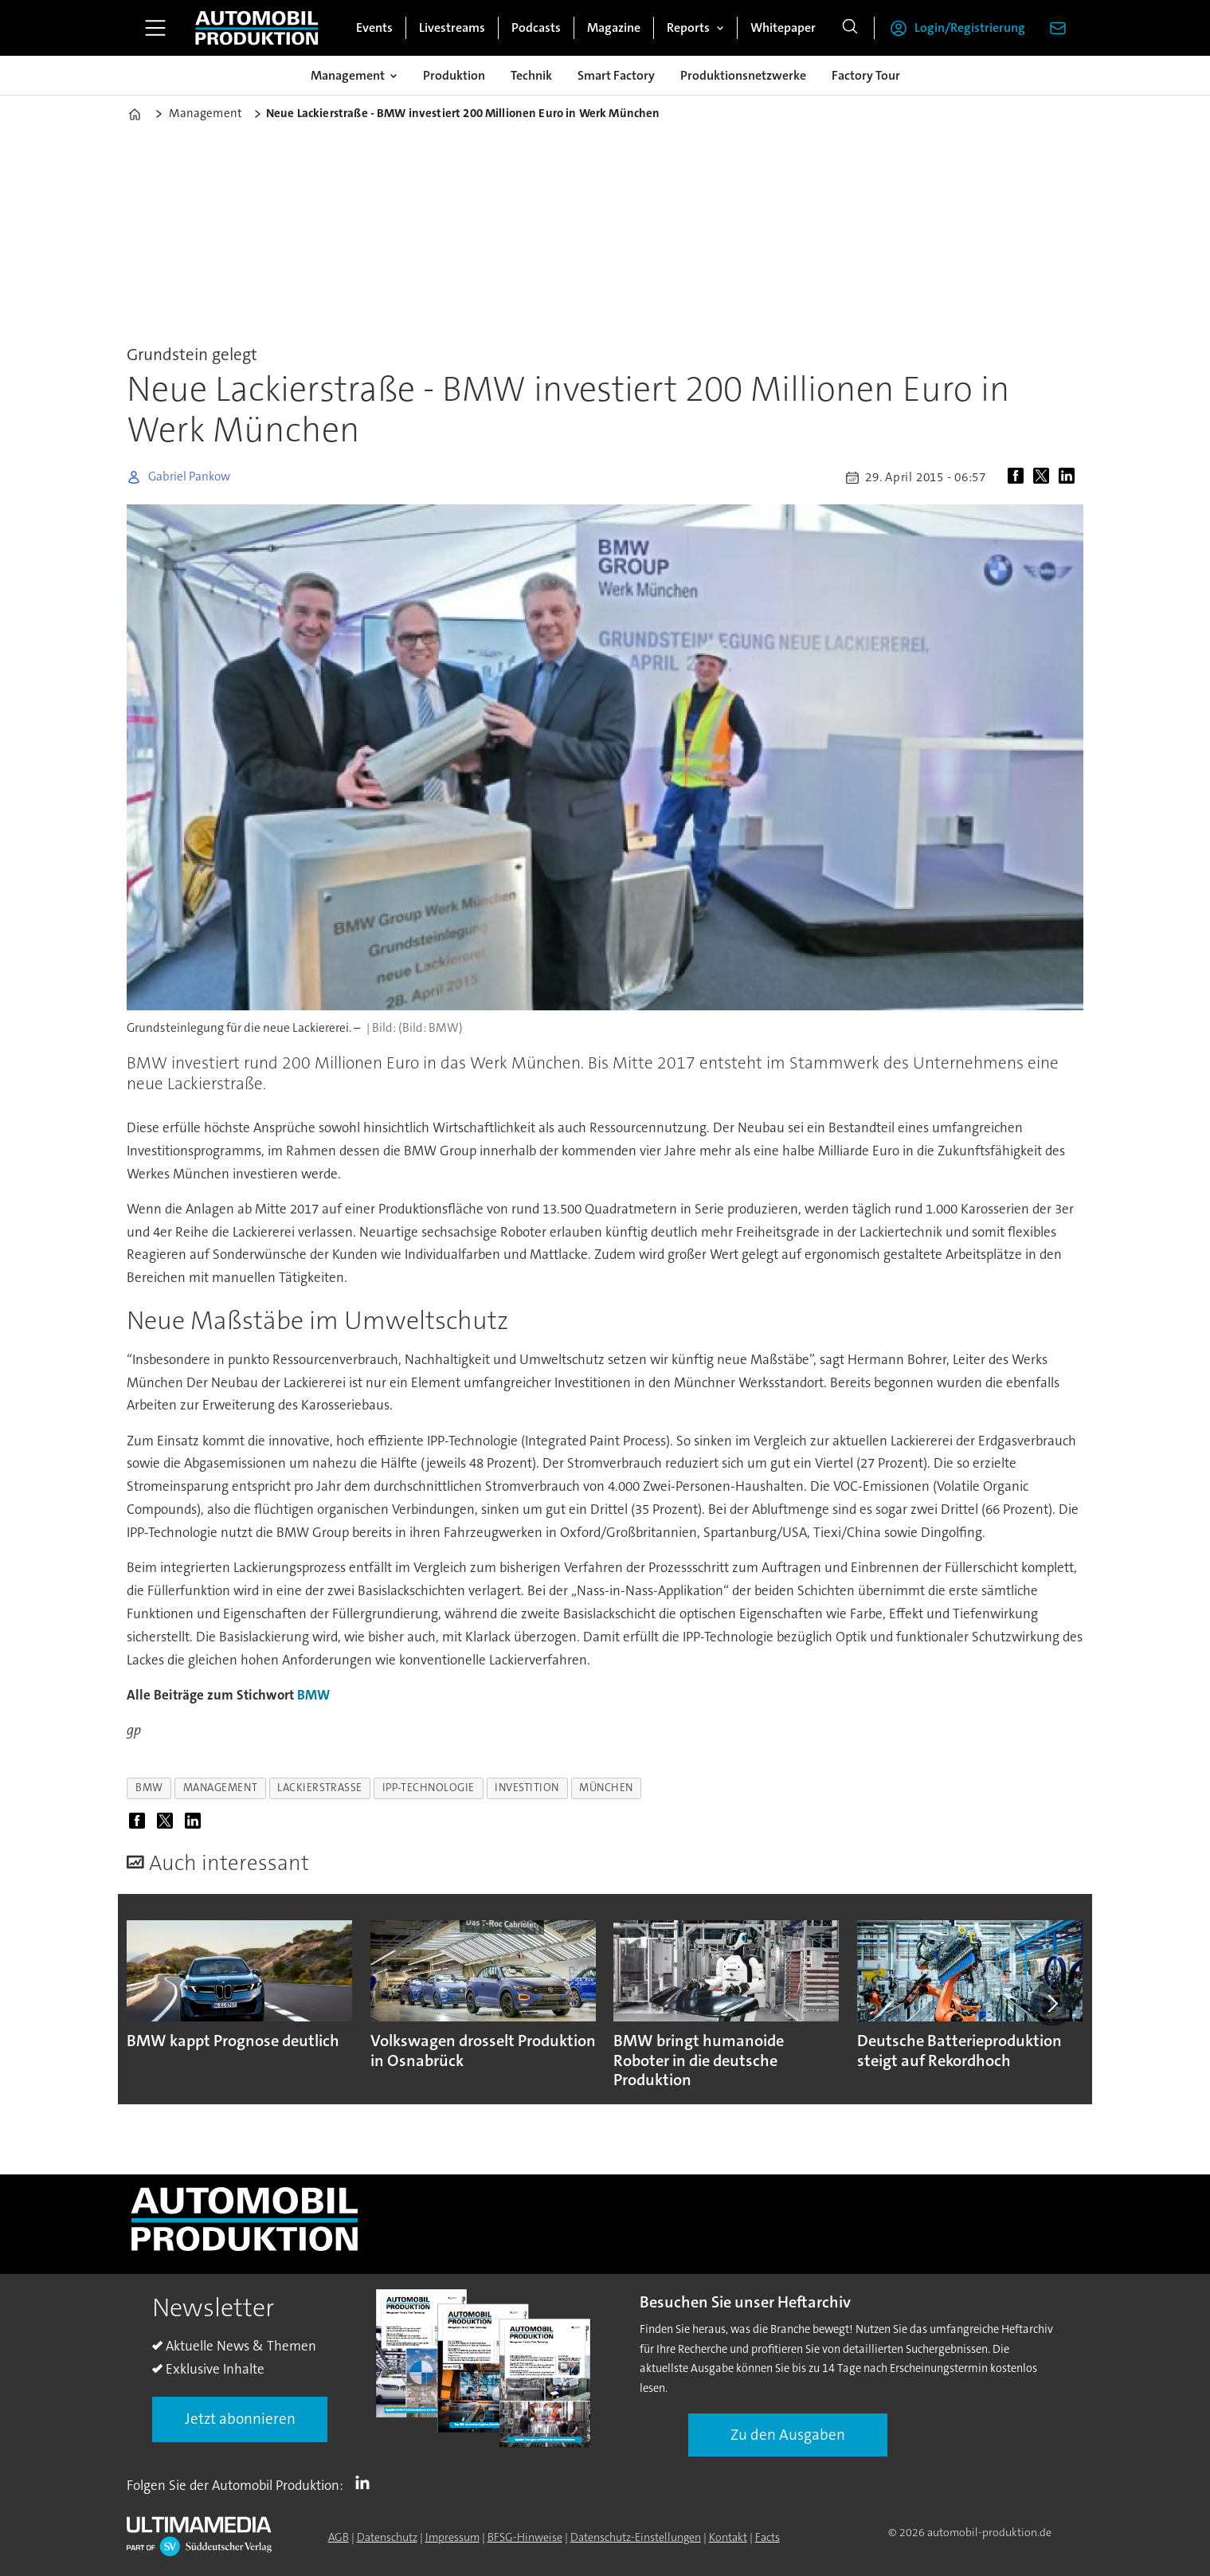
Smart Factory (616, 75)
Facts (767, 2537)
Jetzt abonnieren (240, 2419)
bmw (149, 1787)
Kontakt (728, 2537)
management (220, 1787)
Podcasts (536, 27)
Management (348, 75)
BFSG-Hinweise (525, 2537)
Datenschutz (387, 2537)
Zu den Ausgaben (787, 2435)
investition (527, 1787)
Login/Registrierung (969, 27)
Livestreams (452, 27)
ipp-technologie (428, 1787)
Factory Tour (866, 75)
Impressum (452, 2537)
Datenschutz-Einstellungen (635, 2537)
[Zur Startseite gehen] (256, 27)
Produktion (454, 75)
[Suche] (850, 28)
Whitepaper (783, 27)
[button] (1052, 2003)
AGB (338, 2537)
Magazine (613, 27)
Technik (531, 75)
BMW (313, 1695)
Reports (688, 27)
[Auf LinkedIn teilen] (1070, 477)
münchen (606, 1787)
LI (366, 2482)
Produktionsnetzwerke (743, 75)
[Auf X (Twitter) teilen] (1044, 477)
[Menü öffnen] (155, 28)
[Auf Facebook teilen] (1019, 477)
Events (374, 27)
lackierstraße (319, 1787)
